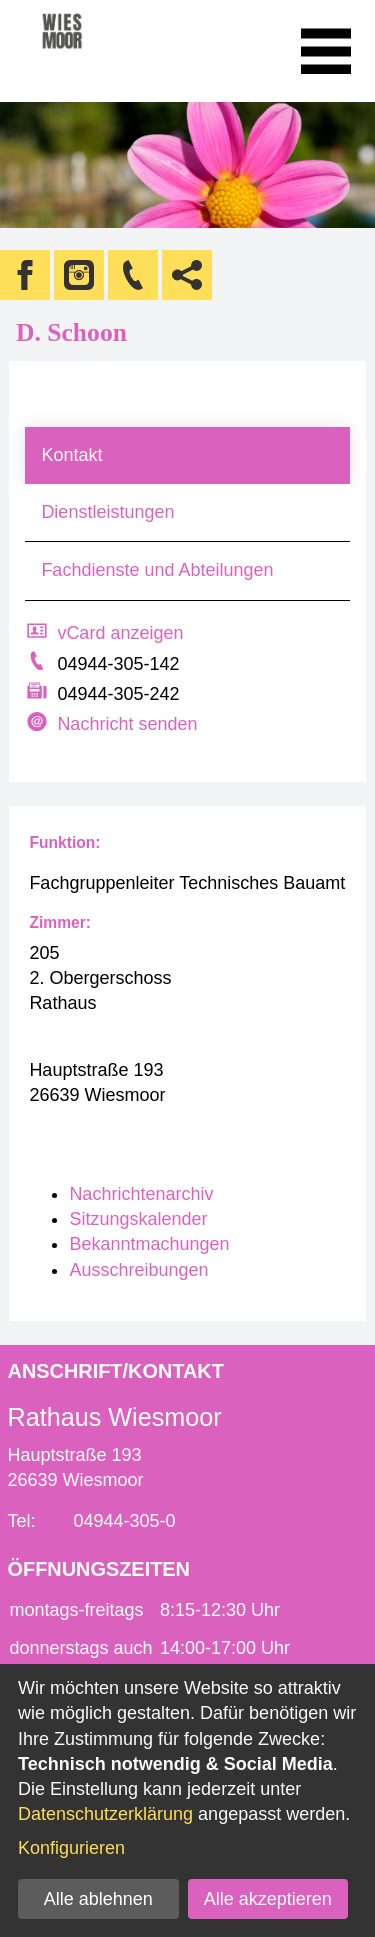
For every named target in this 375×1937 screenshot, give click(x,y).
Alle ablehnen (98, 1899)
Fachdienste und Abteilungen (157, 570)
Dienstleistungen (107, 512)
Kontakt (71, 455)
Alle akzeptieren (268, 1899)
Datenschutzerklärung (105, 1814)
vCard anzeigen (120, 633)
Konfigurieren (71, 1848)
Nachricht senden (127, 724)
